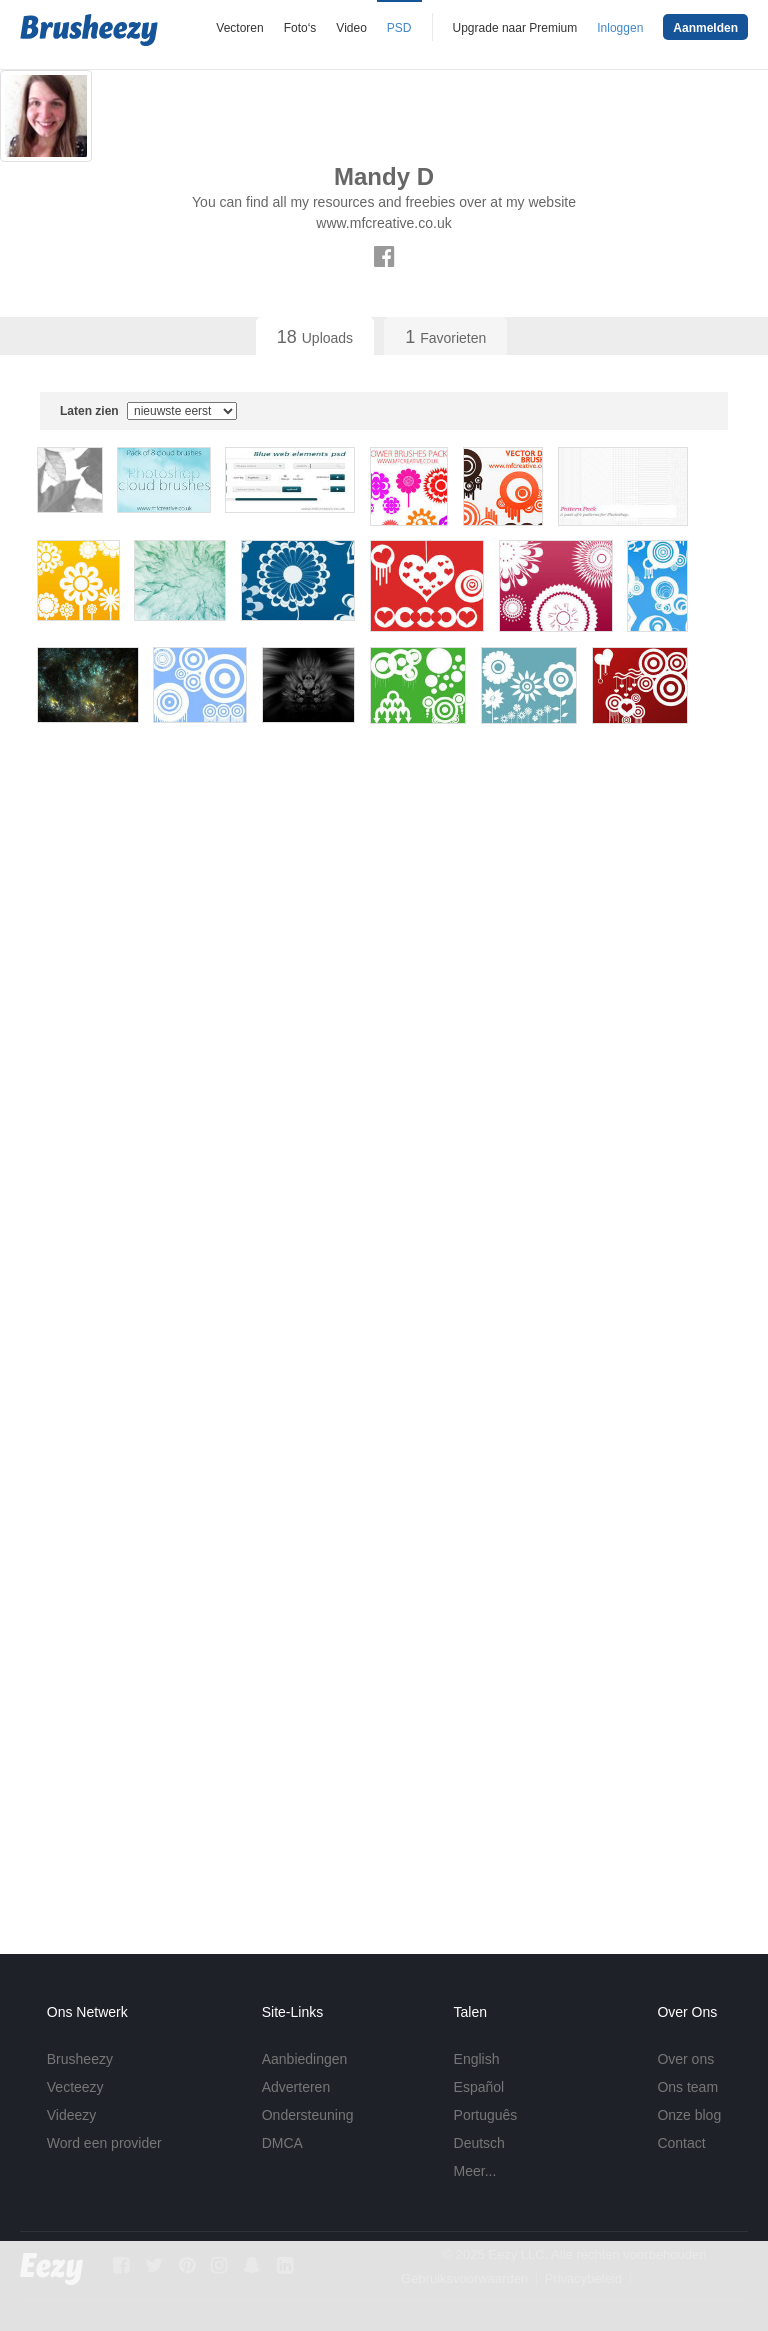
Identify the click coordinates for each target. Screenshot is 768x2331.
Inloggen (620, 28)
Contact (681, 2143)
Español (479, 2087)
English (477, 2059)
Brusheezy (80, 2059)
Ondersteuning (308, 2115)
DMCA (282, 2143)
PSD (399, 28)
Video (351, 28)
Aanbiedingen (305, 2059)
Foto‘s (300, 28)
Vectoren (239, 28)
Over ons (685, 2059)
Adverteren (296, 2087)
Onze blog (689, 2115)
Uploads (315, 337)
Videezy (72, 2115)
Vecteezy (75, 2087)
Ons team (687, 2087)
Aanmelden (705, 28)
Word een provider (104, 2143)
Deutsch (479, 2143)
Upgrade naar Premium (515, 28)
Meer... (475, 2171)
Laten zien (148, 411)
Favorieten (445, 337)
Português (486, 2115)
